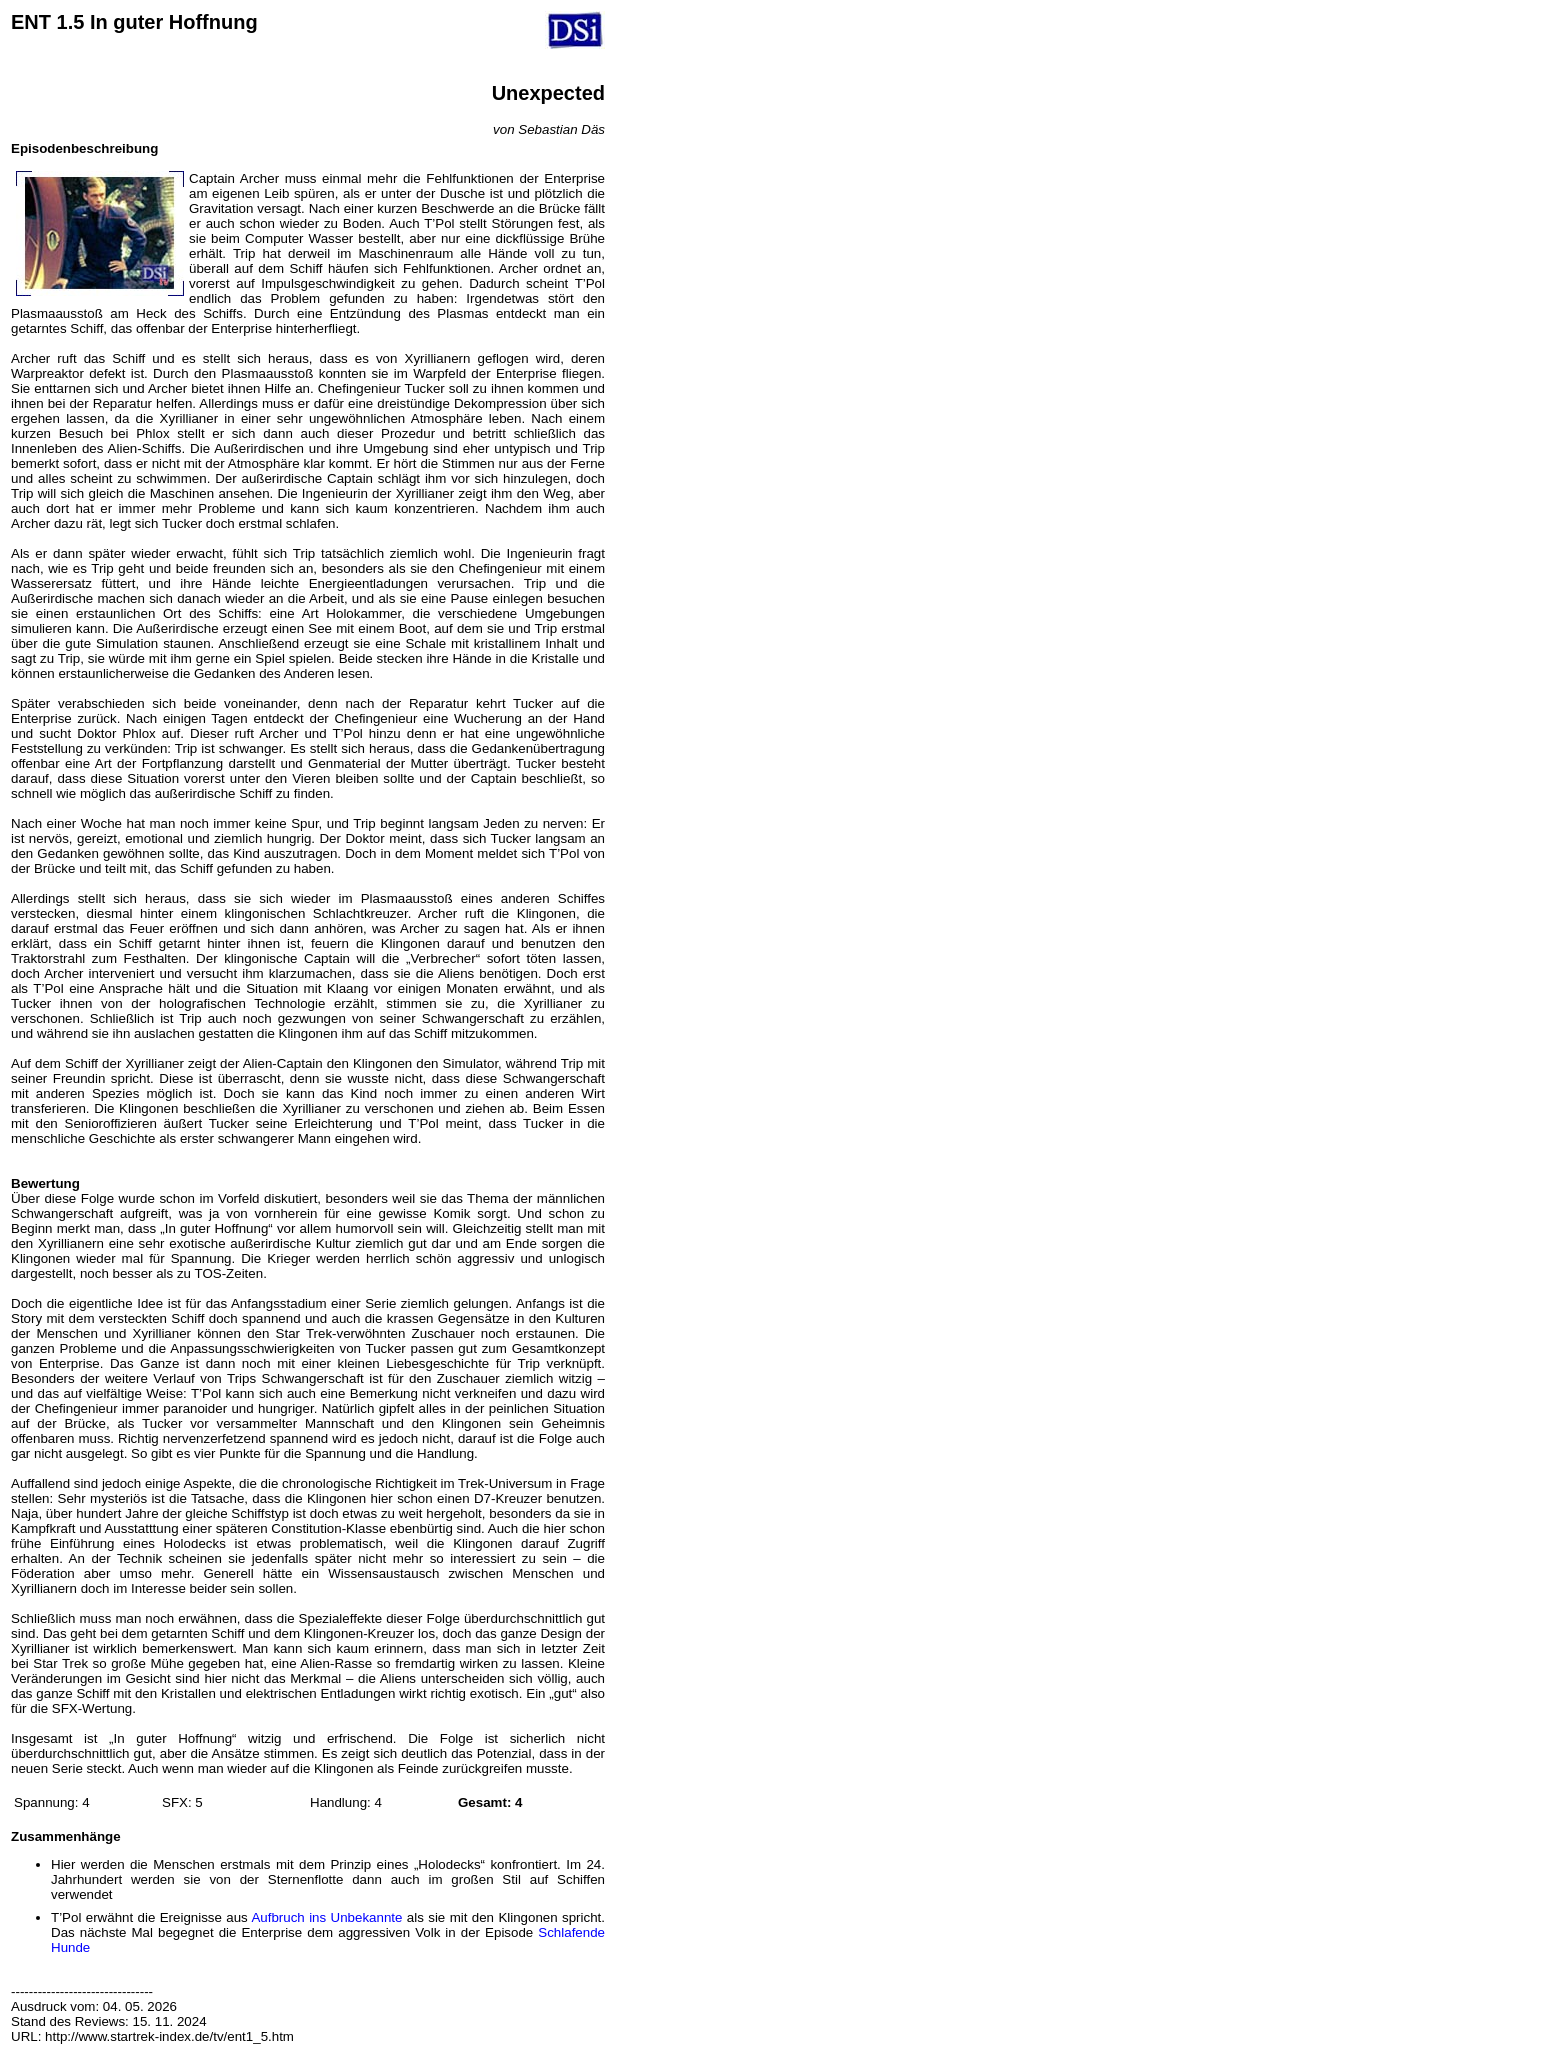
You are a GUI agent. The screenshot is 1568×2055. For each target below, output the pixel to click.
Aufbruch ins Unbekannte (326, 1917)
